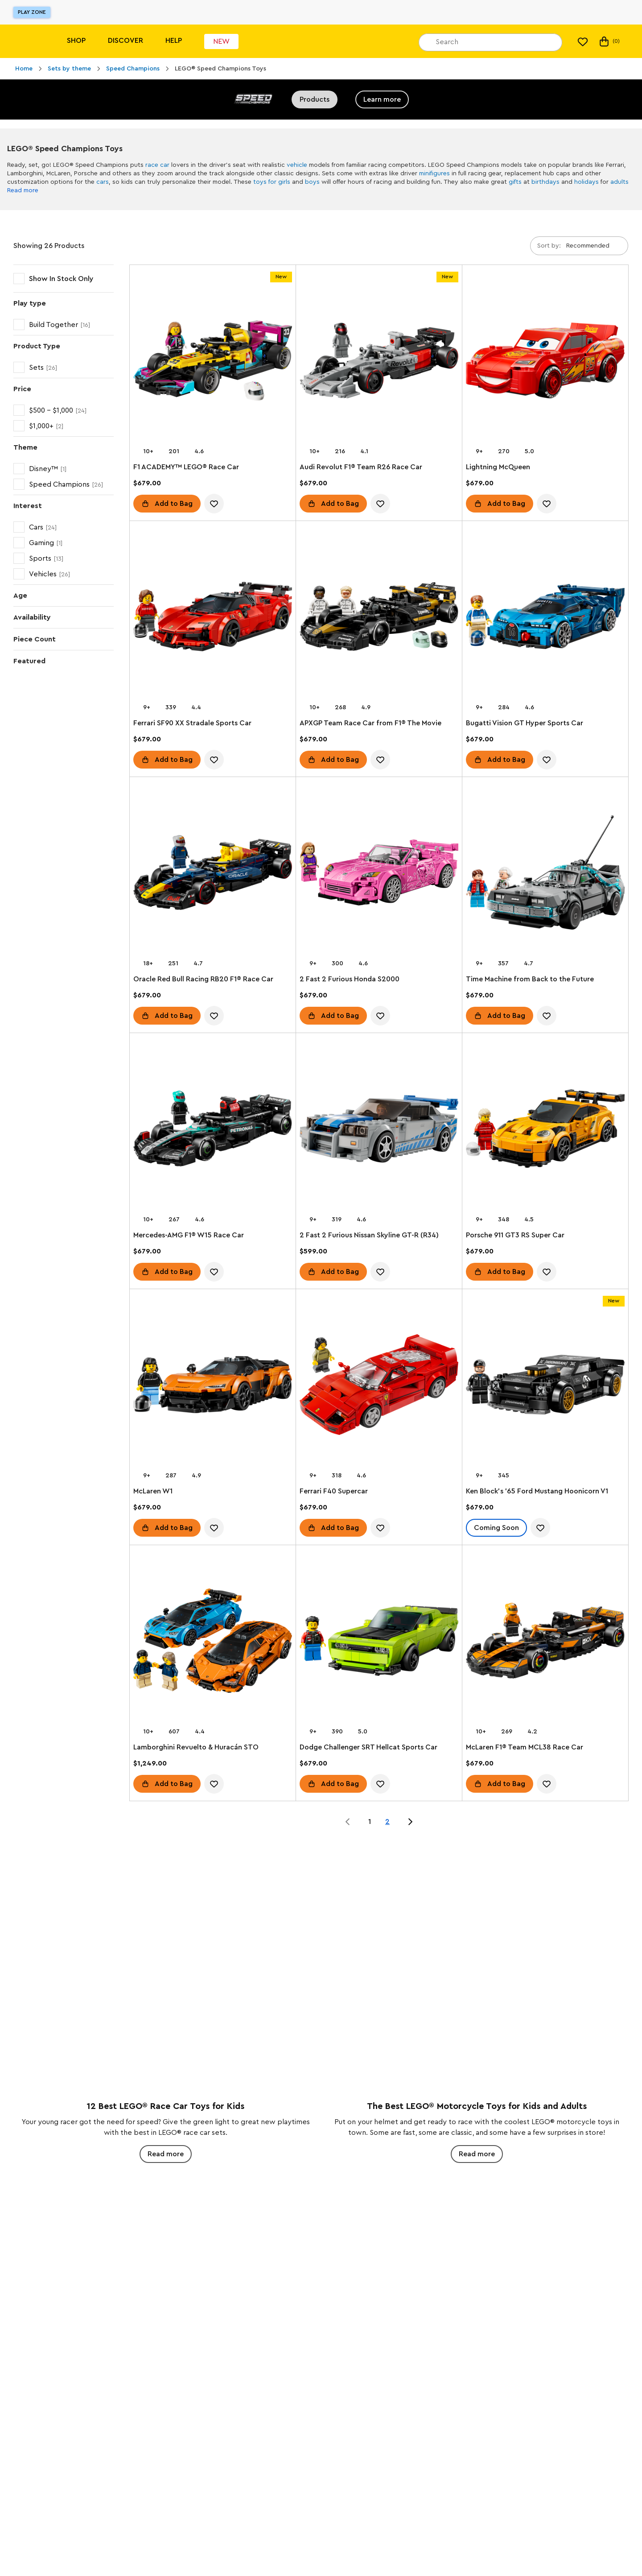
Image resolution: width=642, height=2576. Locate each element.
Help (173, 40)
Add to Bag (174, 503)
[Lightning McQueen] (545, 362)
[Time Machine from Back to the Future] (545, 874)
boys (312, 182)
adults (619, 182)
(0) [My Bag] (609, 41)
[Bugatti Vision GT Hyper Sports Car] (545, 618)
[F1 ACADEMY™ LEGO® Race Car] (212, 362)
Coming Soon (496, 1527)
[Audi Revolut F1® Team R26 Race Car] (379, 362)
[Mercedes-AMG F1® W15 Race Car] (212, 1130)
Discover (125, 40)
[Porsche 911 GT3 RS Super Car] (545, 1130)
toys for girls (271, 182)
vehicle (297, 165)
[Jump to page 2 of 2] (410, 1822)
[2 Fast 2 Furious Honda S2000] (379, 874)
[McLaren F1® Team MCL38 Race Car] (545, 1642)
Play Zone (32, 12)
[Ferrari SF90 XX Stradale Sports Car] (212, 618)
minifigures (434, 173)
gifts (515, 182)
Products (314, 99)
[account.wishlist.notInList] (214, 503)
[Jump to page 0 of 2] (348, 1822)
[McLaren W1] (212, 1386)
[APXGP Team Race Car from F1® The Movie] (379, 618)
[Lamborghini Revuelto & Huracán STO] (212, 1642)
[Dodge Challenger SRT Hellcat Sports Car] (379, 1642)
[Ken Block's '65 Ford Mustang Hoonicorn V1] (545, 1386)
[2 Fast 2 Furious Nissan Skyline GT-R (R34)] (379, 1130)
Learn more (382, 99)
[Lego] (25, 41)
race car (157, 165)
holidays (586, 182)
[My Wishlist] (582, 41)
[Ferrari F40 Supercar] (379, 1386)
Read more (22, 190)
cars (102, 182)
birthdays (545, 182)
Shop (76, 40)
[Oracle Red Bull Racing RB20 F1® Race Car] (212, 874)
